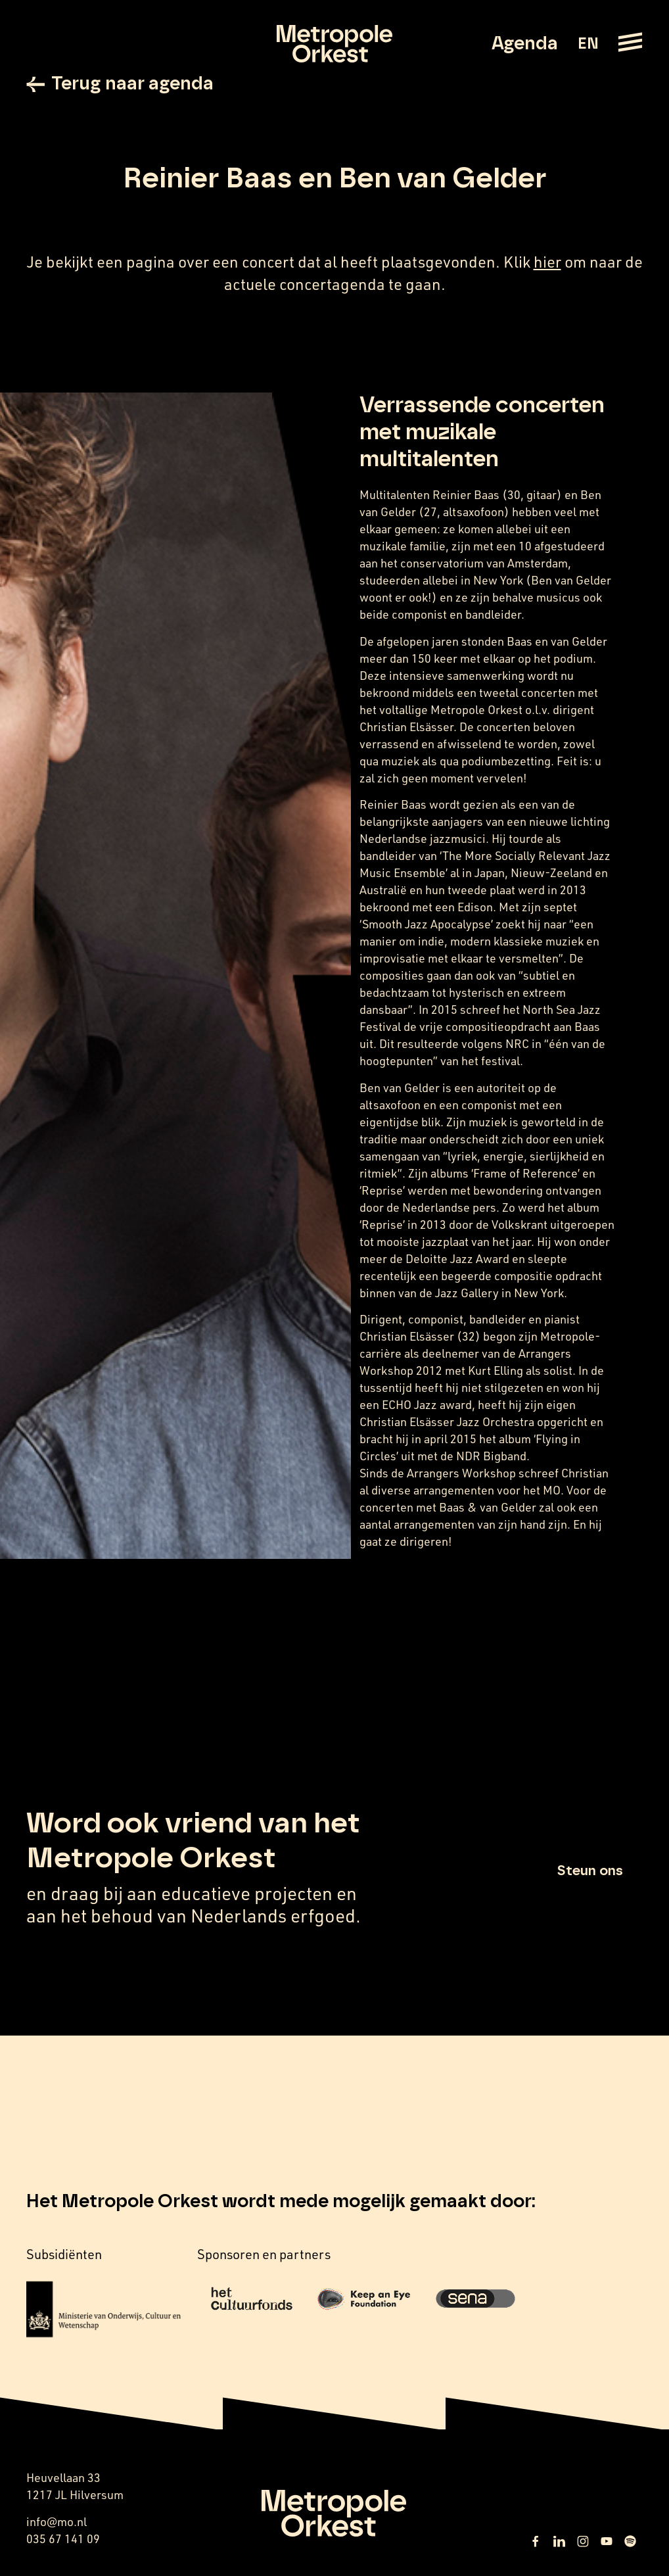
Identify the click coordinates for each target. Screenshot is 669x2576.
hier (547, 262)
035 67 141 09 (63, 2538)
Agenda (525, 44)
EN (588, 44)
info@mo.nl (56, 2521)
